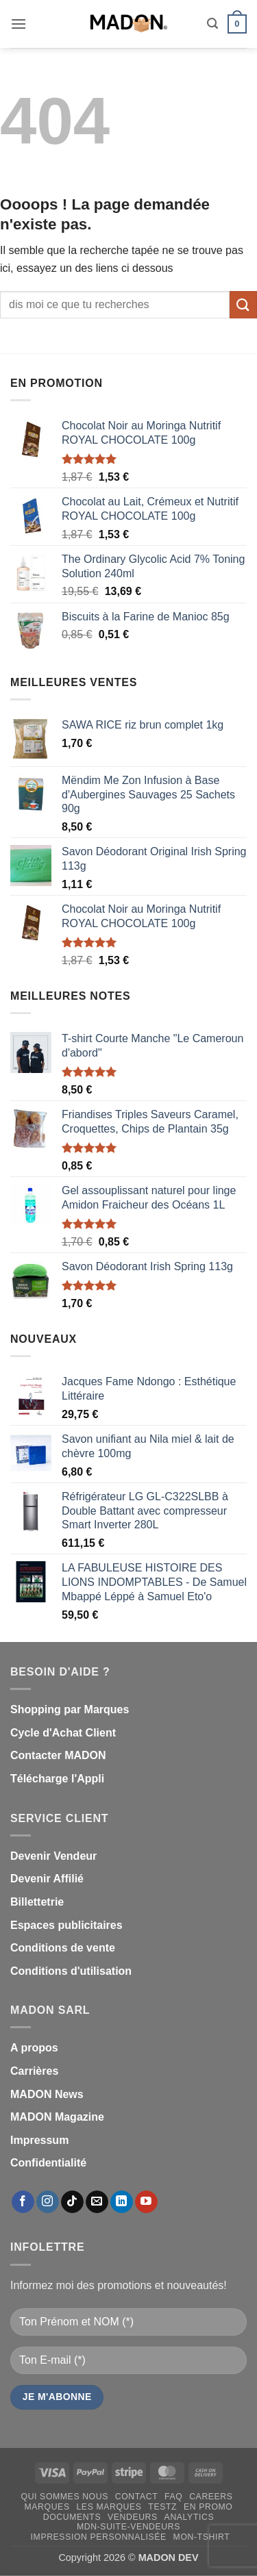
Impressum (39, 2140)
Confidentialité (48, 2163)
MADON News (47, 2094)
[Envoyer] (243, 304)
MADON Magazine (57, 2117)
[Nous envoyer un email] (97, 2202)
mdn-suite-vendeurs (128, 2526)
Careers (210, 2496)
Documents (72, 2517)
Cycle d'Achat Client (63, 1733)
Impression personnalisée (99, 2537)
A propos (34, 2048)
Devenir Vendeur (53, 1856)
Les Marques (108, 2507)
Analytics (189, 2517)
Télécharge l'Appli (57, 1778)
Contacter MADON (58, 1755)
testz (162, 2507)
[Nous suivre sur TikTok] (72, 2202)
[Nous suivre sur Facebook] (23, 2202)
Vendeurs (133, 2517)
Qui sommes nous (64, 2496)
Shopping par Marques (69, 1709)
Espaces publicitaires (66, 1925)
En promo (208, 2507)
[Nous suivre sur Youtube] (146, 2202)
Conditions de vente (62, 1948)
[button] (18, 23)
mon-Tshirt (201, 2537)
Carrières (34, 2071)
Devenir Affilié (47, 1878)
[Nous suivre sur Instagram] (47, 2202)
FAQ (173, 2496)
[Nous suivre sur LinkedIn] (121, 2202)
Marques (47, 2507)
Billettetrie (37, 1902)
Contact (136, 2496)
